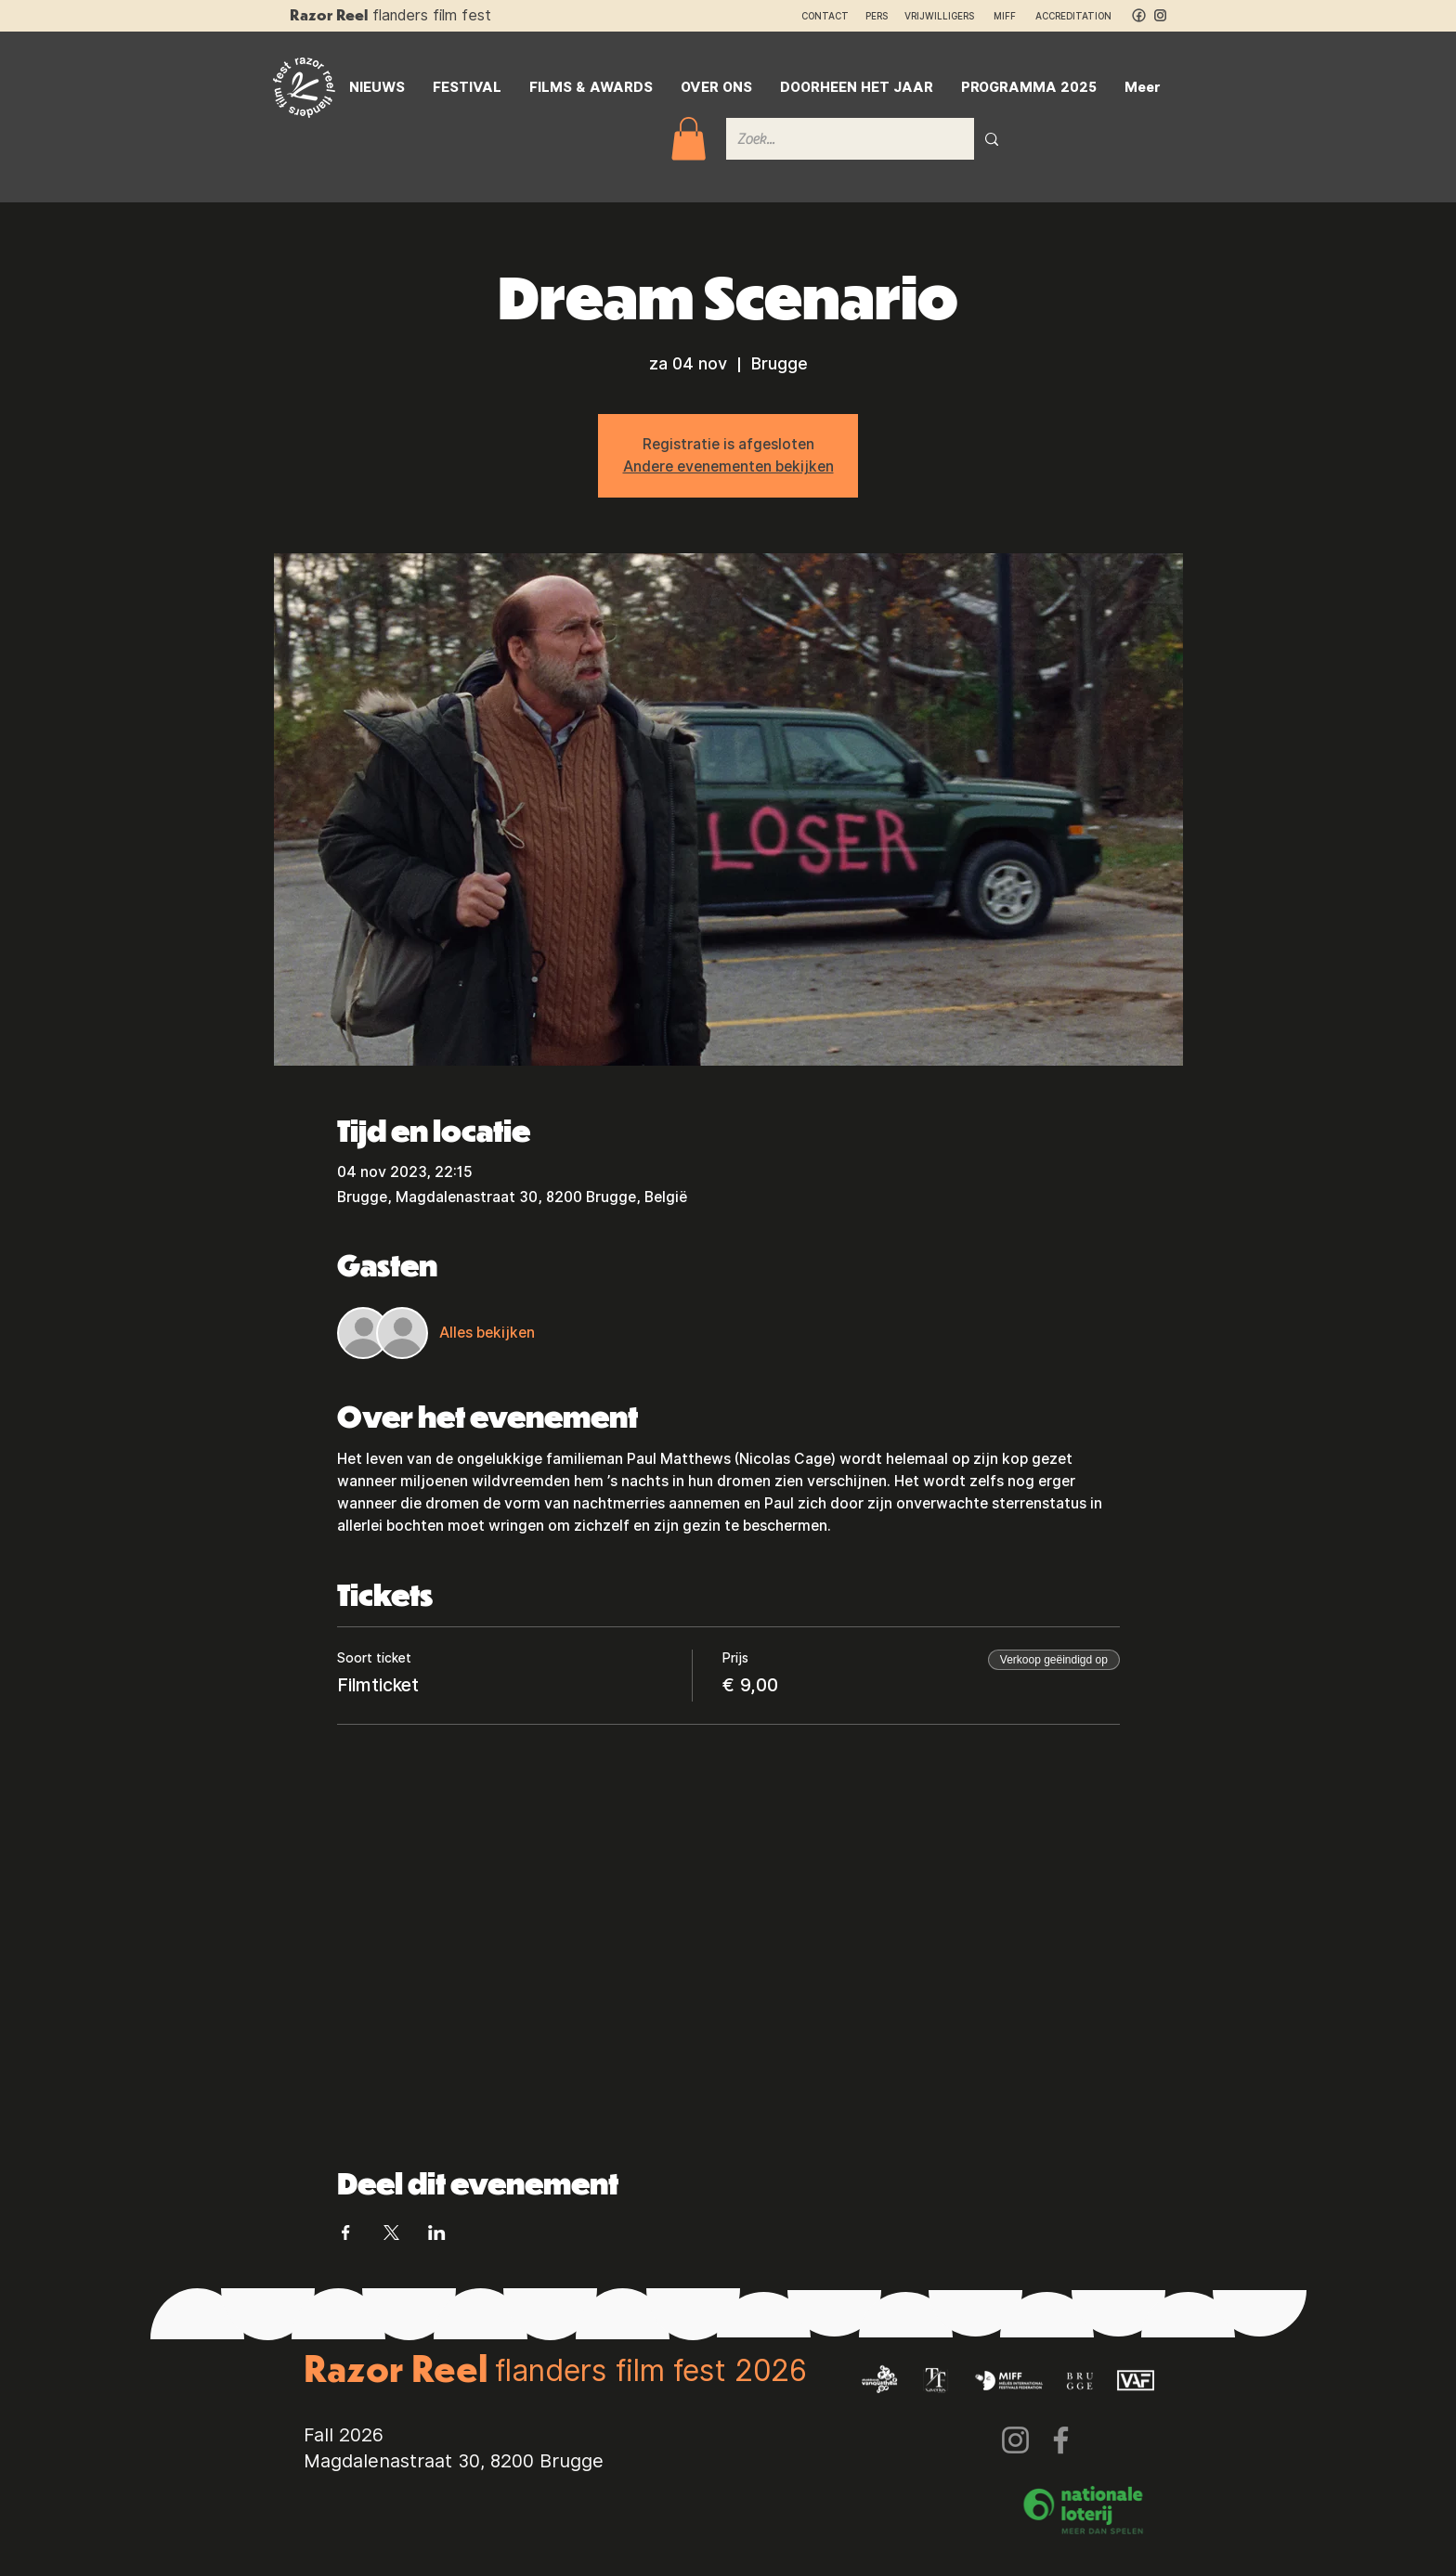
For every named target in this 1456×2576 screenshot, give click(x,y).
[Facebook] (1061, 2440)
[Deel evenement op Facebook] (346, 2232)
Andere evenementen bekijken (728, 466)
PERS (876, 15)
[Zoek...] (836, 139)
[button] (688, 139)
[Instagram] (1015, 2440)
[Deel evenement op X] (391, 2232)
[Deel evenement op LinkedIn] (437, 2232)
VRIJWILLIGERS (939, 15)
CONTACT (825, 15)
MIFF (1013, 15)
